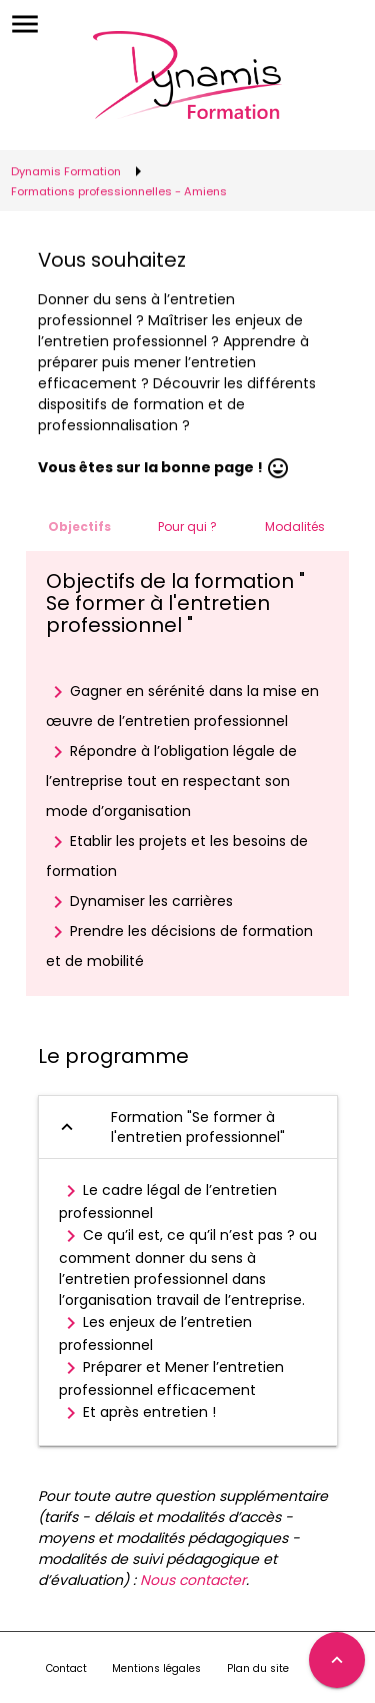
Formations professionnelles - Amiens (119, 190)
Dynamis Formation (66, 170)
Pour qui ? (187, 526)
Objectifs (79, 526)
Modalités (295, 526)
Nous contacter (193, 1580)
